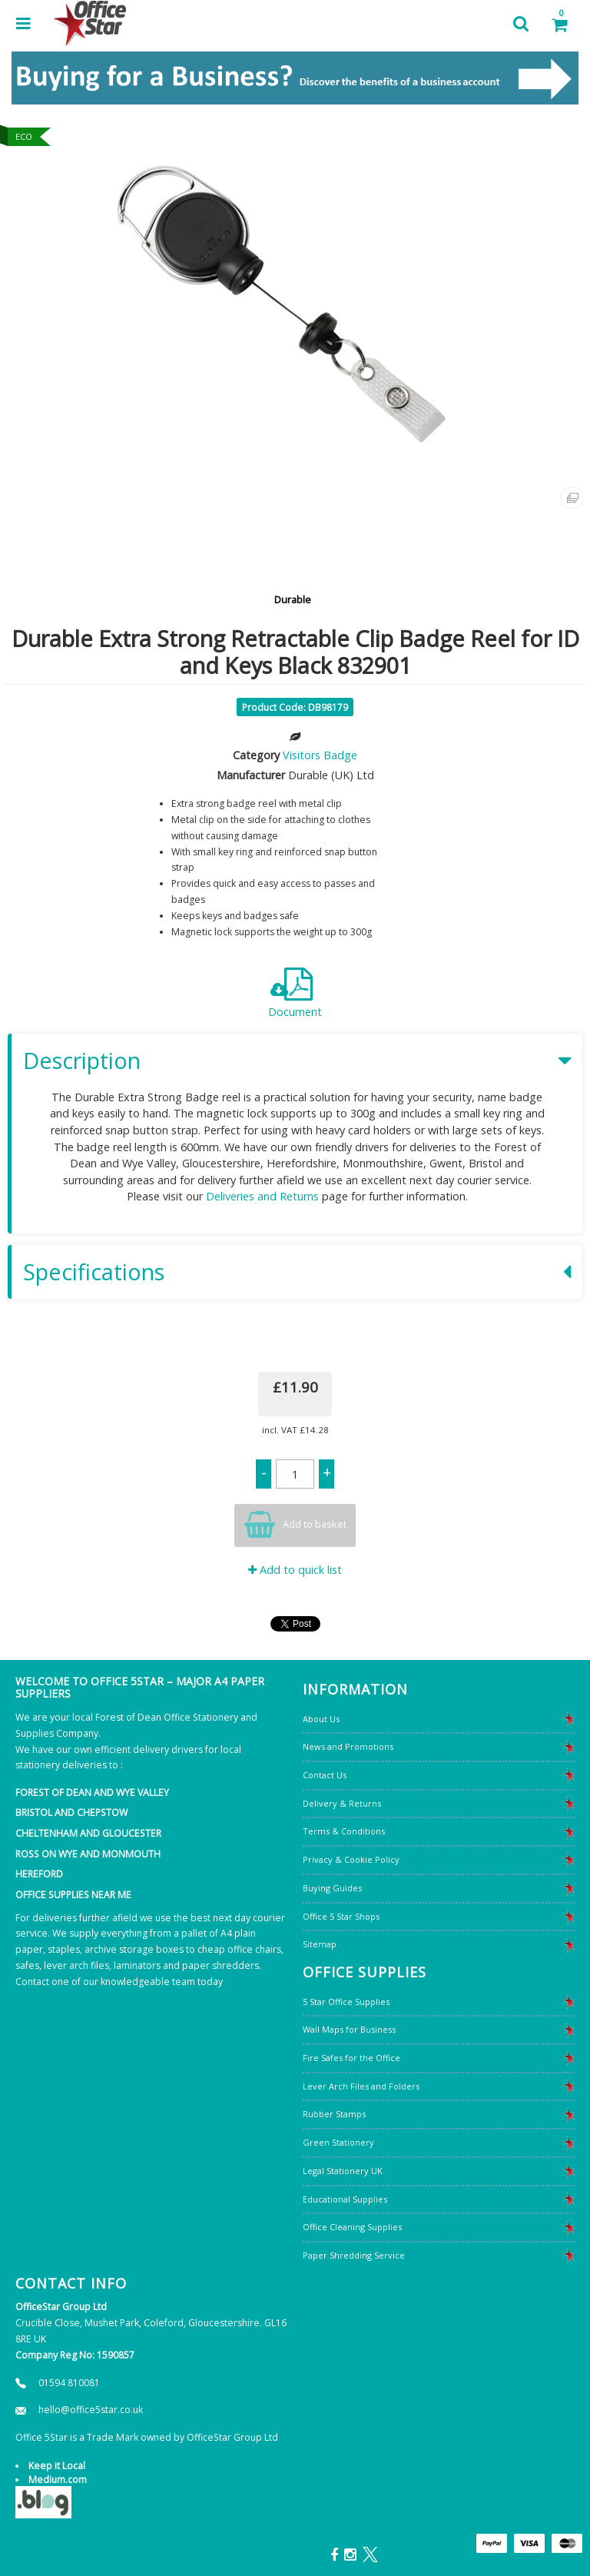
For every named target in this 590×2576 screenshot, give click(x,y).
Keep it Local (56, 2465)
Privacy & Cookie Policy (351, 1859)
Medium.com (57, 2479)
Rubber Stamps (334, 2114)
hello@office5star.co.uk (90, 2409)
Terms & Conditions (344, 1831)
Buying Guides (332, 1888)
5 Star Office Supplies (346, 2001)
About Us (321, 1719)
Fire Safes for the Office (351, 2057)
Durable (292, 599)
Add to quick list (295, 1569)
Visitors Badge (320, 755)
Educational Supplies (345, 2199)
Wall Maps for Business (349, 2029)
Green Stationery (338, 2142)
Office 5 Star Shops (341, 1916)
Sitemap (319, 1944)
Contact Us (324, 1775)
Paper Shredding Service (354, 2255)
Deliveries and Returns (262, 1196)
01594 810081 (69, 2382)
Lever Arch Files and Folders (361, 2086)
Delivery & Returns (342, 1803)
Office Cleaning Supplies (352, 2226)
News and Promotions (348, 1746)
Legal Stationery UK (343, 2170)
